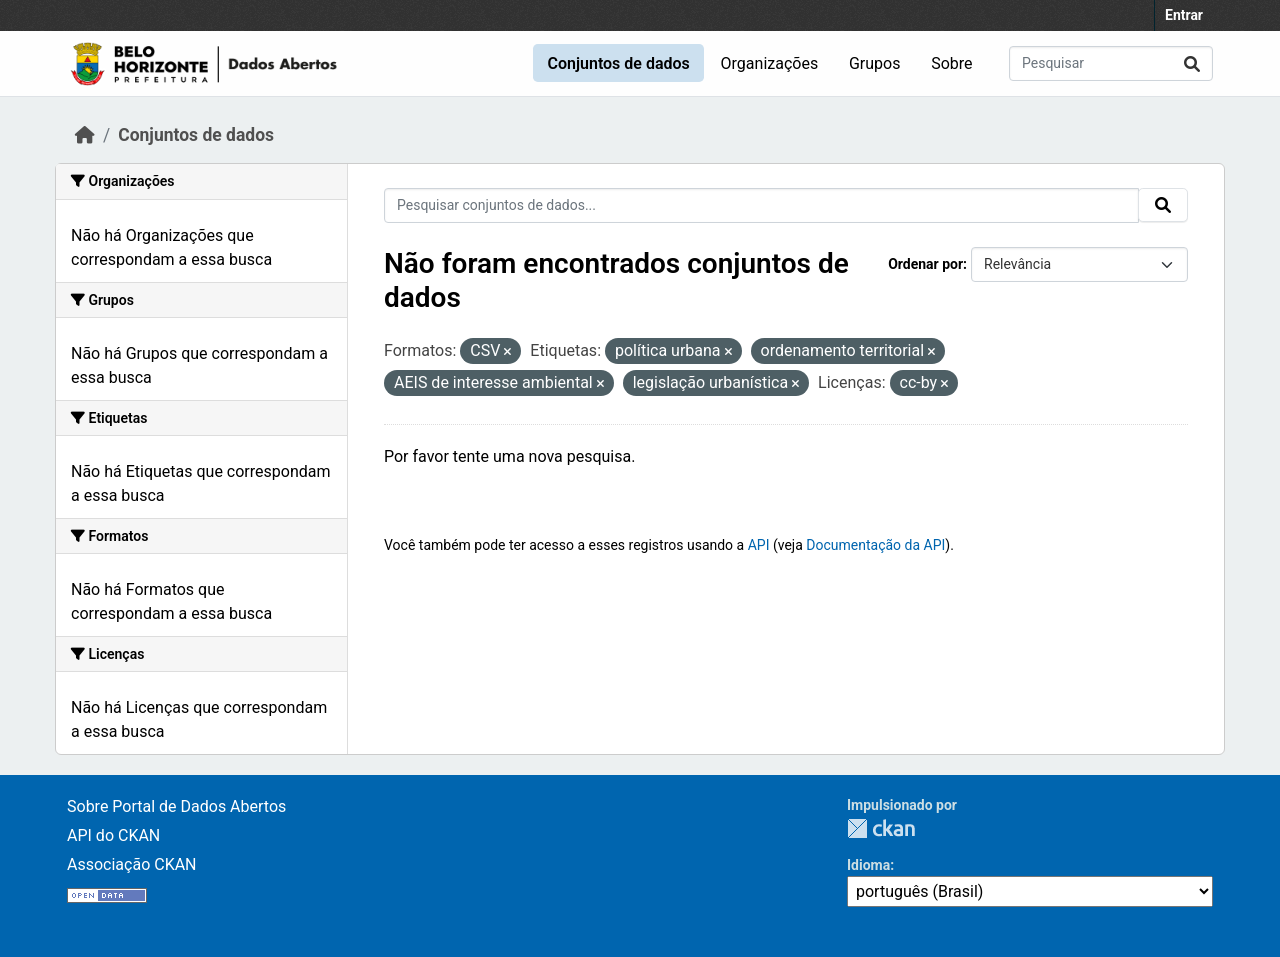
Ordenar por (925, 264)
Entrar (1184, 15)
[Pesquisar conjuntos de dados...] (1111, 63)
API (759, 545)
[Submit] (1192, 63)
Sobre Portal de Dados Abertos (176, 806)
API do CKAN (113, 835)
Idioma (868, 865)
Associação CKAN (132, 864)
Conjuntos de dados (618, 63)
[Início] (85, 135)
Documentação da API (875, 545)
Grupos (875, 63)
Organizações (770, 63)
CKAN (881, 828)
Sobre (951, 63)
